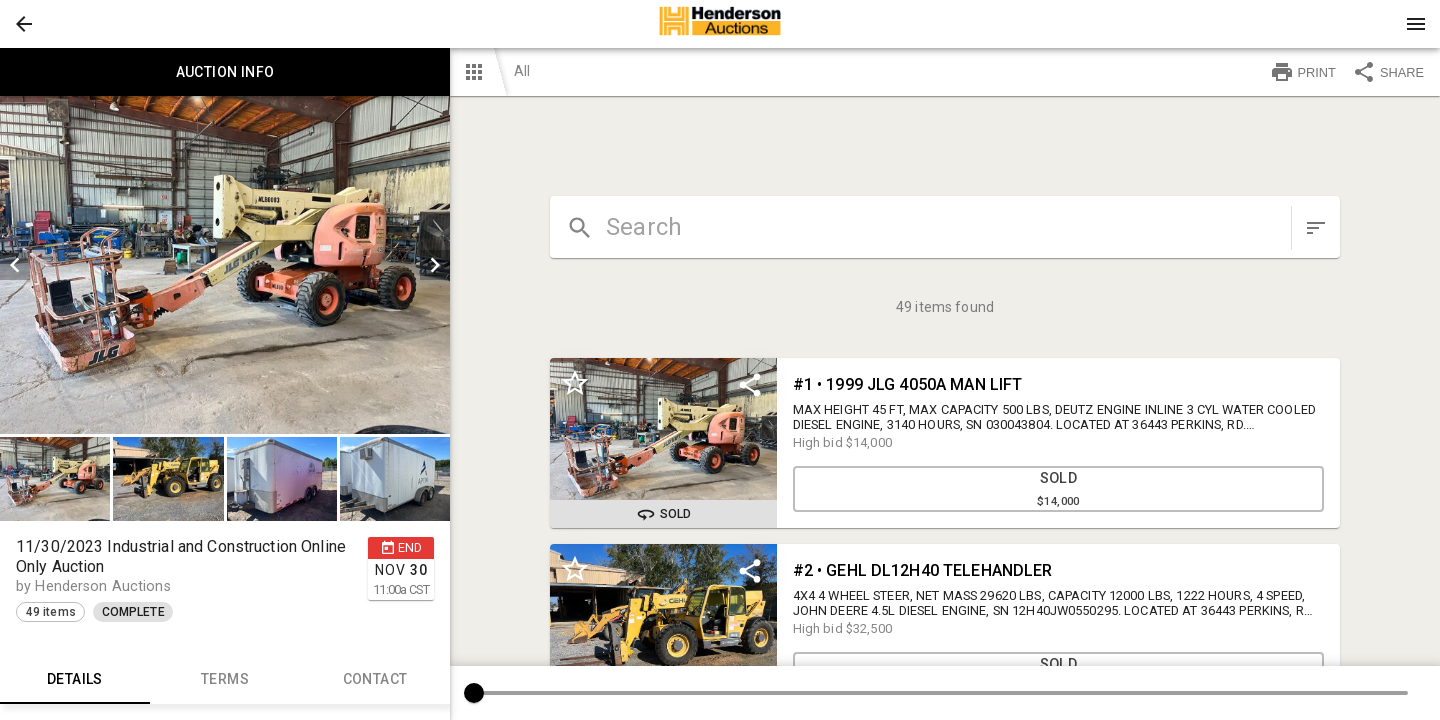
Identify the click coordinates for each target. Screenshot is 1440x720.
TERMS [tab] (225, 680)
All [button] (522, 71)
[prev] (15, 265)
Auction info (225, 72)
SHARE (1388, 72)
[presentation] (720, 24)
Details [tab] (75, 680)
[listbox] (225, 265)
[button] (24, 24)
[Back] (24, 24)
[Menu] (1416, 24)
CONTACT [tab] (375, 680)
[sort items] (1316, 228)
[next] (435, 265)
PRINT (1303, 72)
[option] (225, 265)
